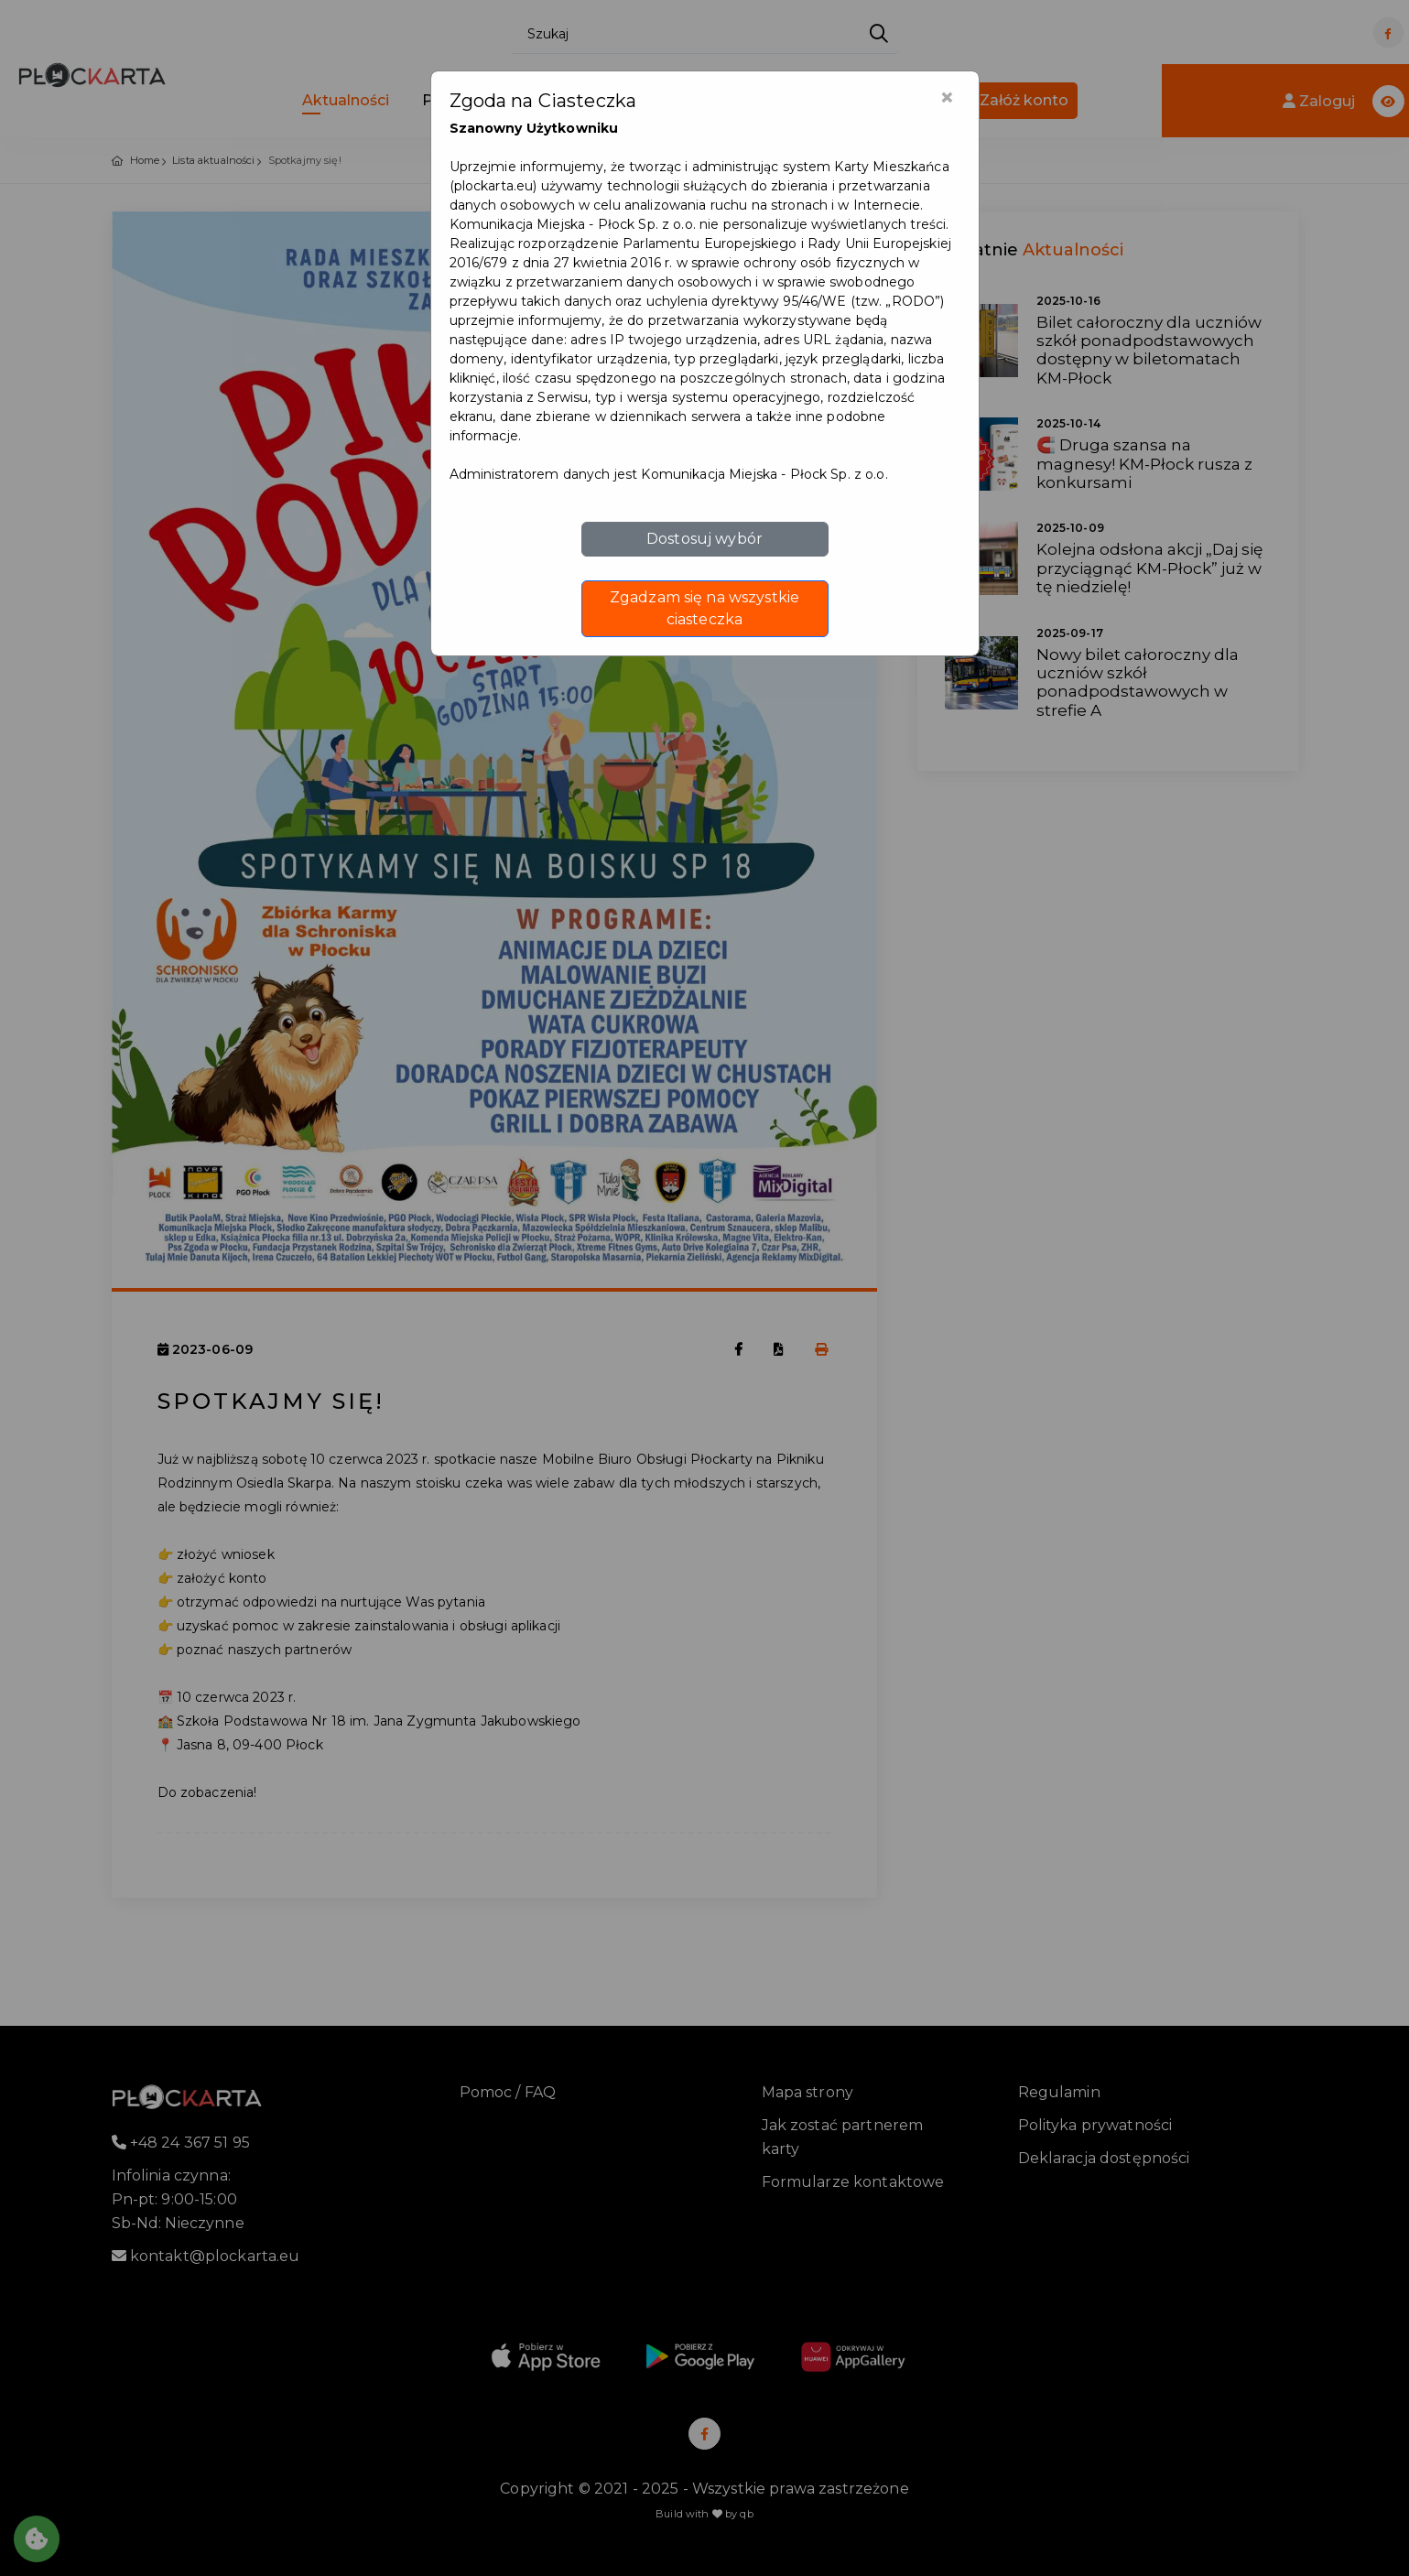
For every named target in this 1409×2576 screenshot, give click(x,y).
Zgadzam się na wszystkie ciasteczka (704, 608)
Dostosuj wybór (704, 538)
